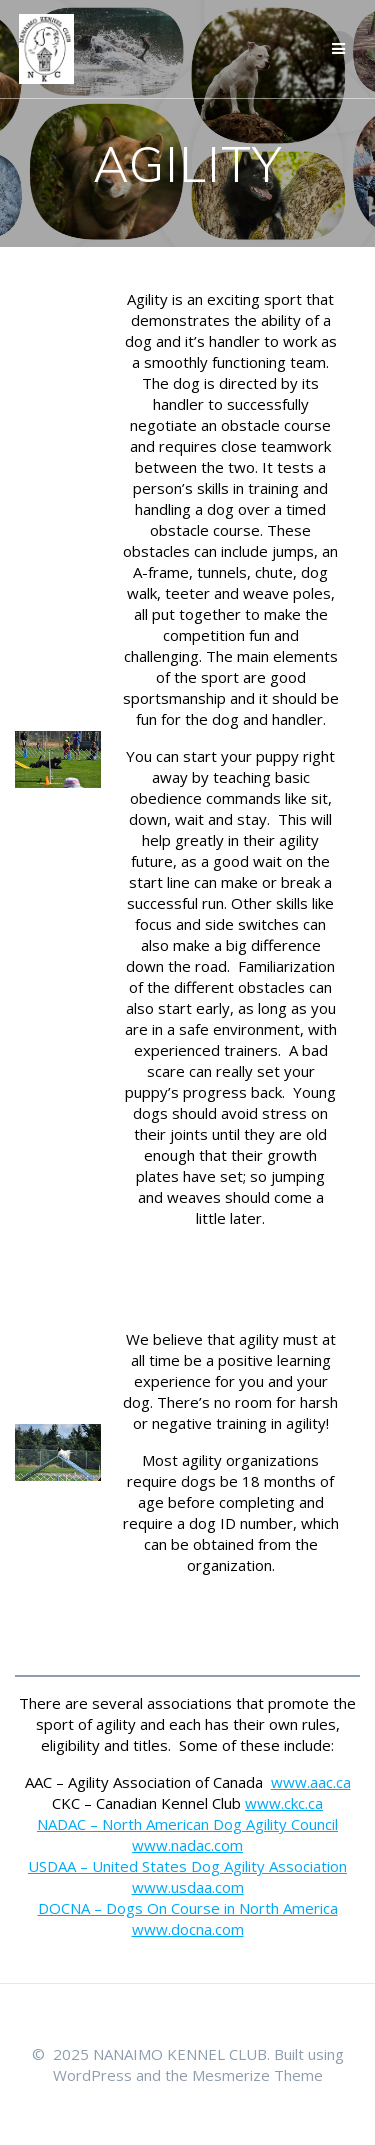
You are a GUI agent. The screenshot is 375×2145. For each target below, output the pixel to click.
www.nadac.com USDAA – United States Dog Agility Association (187, 1855)
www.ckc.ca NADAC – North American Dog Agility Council (187, 1813)
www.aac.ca (311, 1782)
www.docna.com (188, 1929)
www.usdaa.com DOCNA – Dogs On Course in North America (188, 1897)
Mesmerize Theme (257, 2075)
